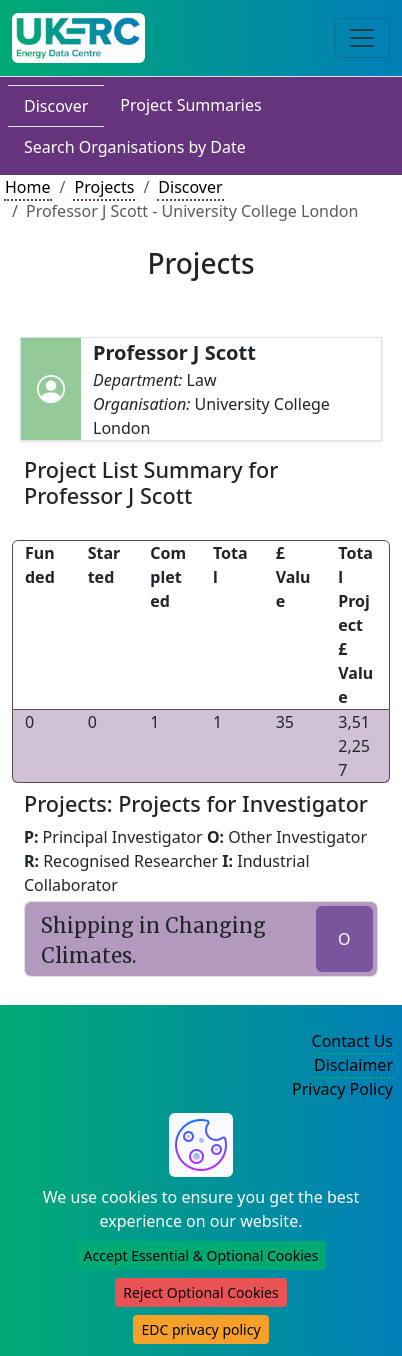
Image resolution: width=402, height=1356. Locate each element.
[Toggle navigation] (362, 38)
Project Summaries (190, 105)
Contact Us (352, 1041)
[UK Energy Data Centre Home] (78, 38)
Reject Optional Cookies (200, 1292)
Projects (104, 187)
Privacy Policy (342, 1089)
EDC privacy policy (200, 1329)
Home (28, 187)
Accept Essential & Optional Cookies (201, 1255)
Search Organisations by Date (135, 147)
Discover (56, 106)
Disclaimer (353, 1065)
